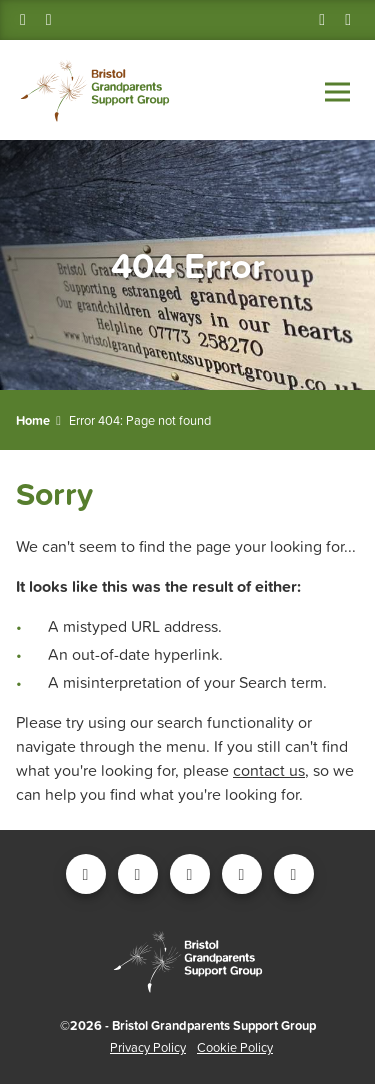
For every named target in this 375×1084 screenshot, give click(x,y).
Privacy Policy (148, 1047)
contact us (269, 770)
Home (33, 420)
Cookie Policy (235, 1047)
